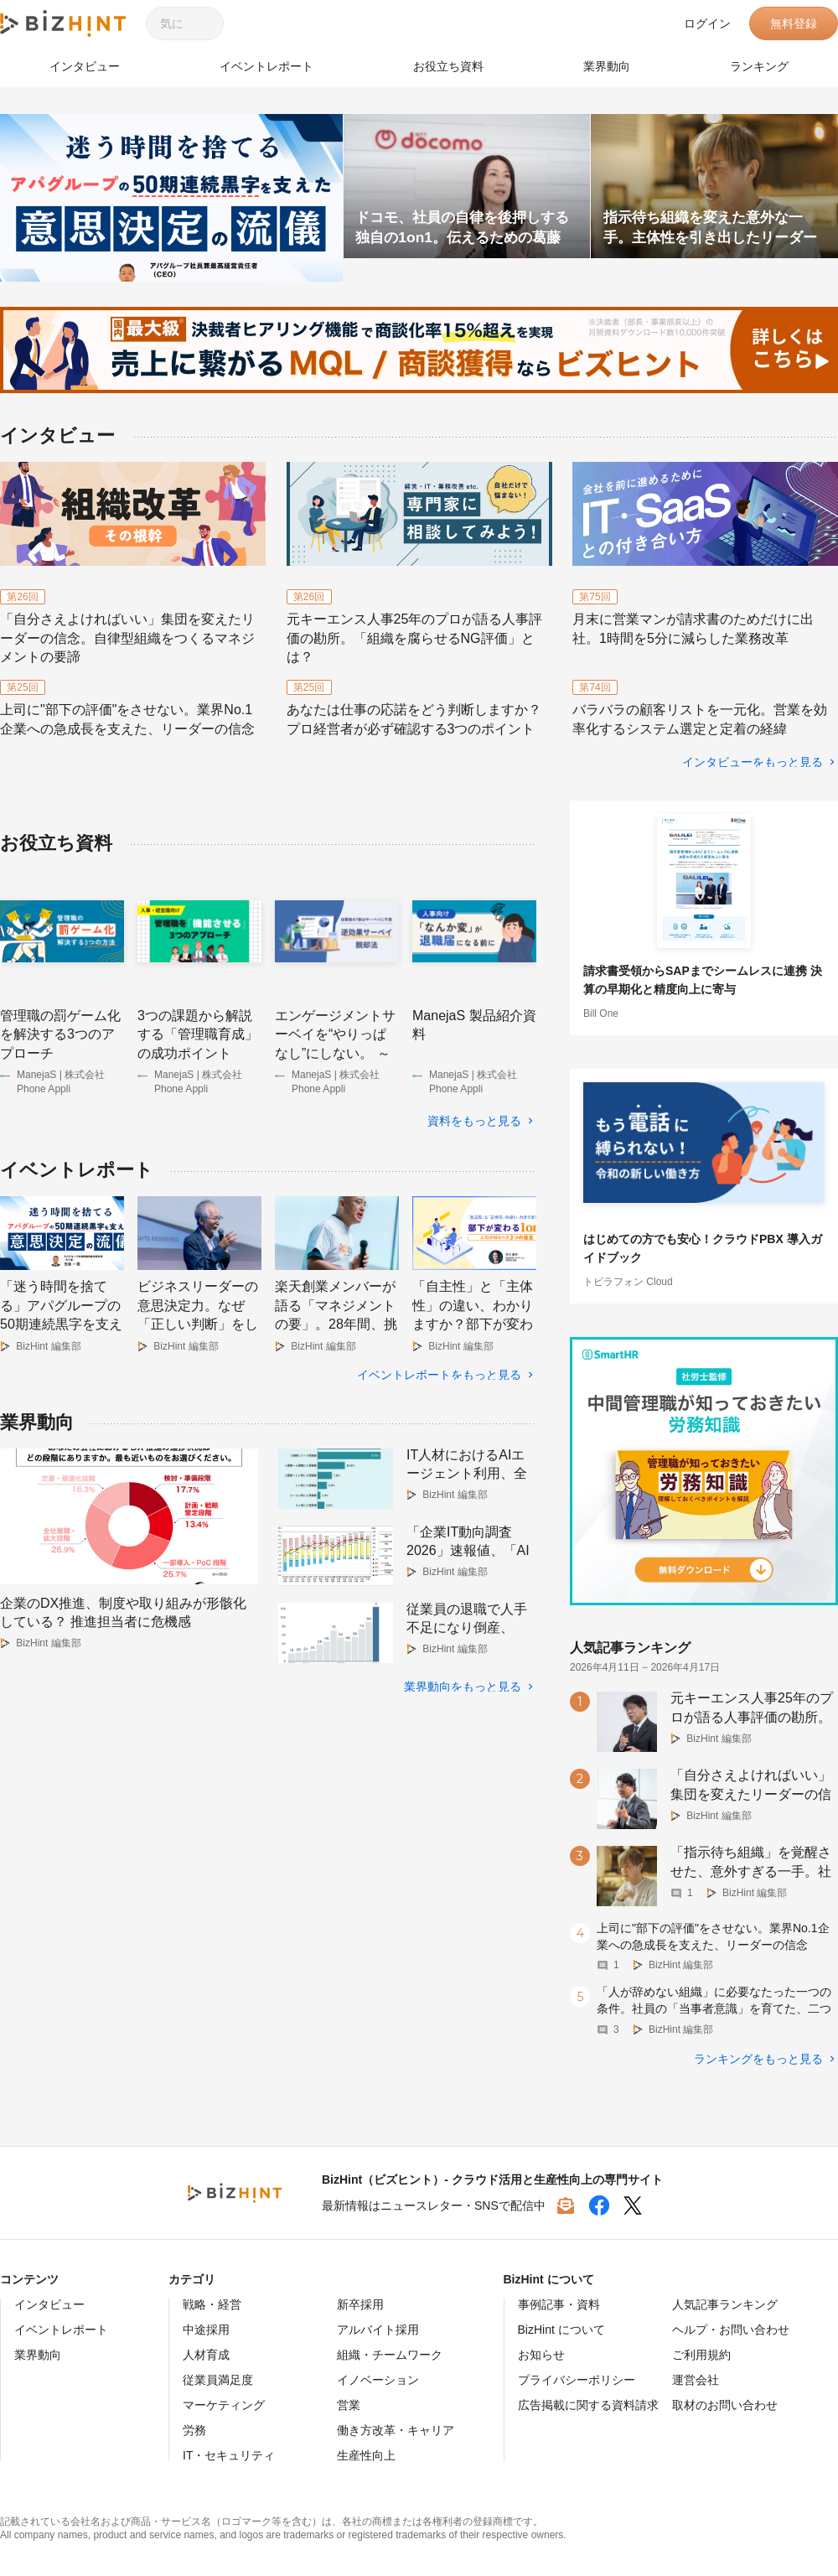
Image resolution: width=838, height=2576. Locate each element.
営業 (348, 2404)
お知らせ (541, 2354)
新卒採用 (360, 2303)
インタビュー (84, 66)
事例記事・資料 (559, 2303)
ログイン (707, 23)
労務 (194, 2429)
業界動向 (606, 66)
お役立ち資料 (448, 66)
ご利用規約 (701, 2354)
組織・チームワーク (389, 2354)
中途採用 (206, 2328)
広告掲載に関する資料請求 (588, 2404)
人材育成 (206, 2354)
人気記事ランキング (725, 2303)
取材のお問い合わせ (725, 2404)
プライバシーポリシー (576, 2379)
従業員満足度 (218, 2379)
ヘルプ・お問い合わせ (730, 2328)
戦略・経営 (212, 2303)
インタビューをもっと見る (752, 762)
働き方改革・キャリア (395, 2429)
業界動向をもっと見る (462, 1677)
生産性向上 (366, 2454)
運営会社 (695, 2379)
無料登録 (793, 23)
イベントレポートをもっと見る (439, 1365)
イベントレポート (266, 66)
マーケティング (224, 2404)
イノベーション (378, 2379)
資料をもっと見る (474, 1120)
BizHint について (561, 2328)
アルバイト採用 (378, 2328)
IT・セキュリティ (229, 2454)
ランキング (759, 66)
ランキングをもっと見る (758, 2058)
